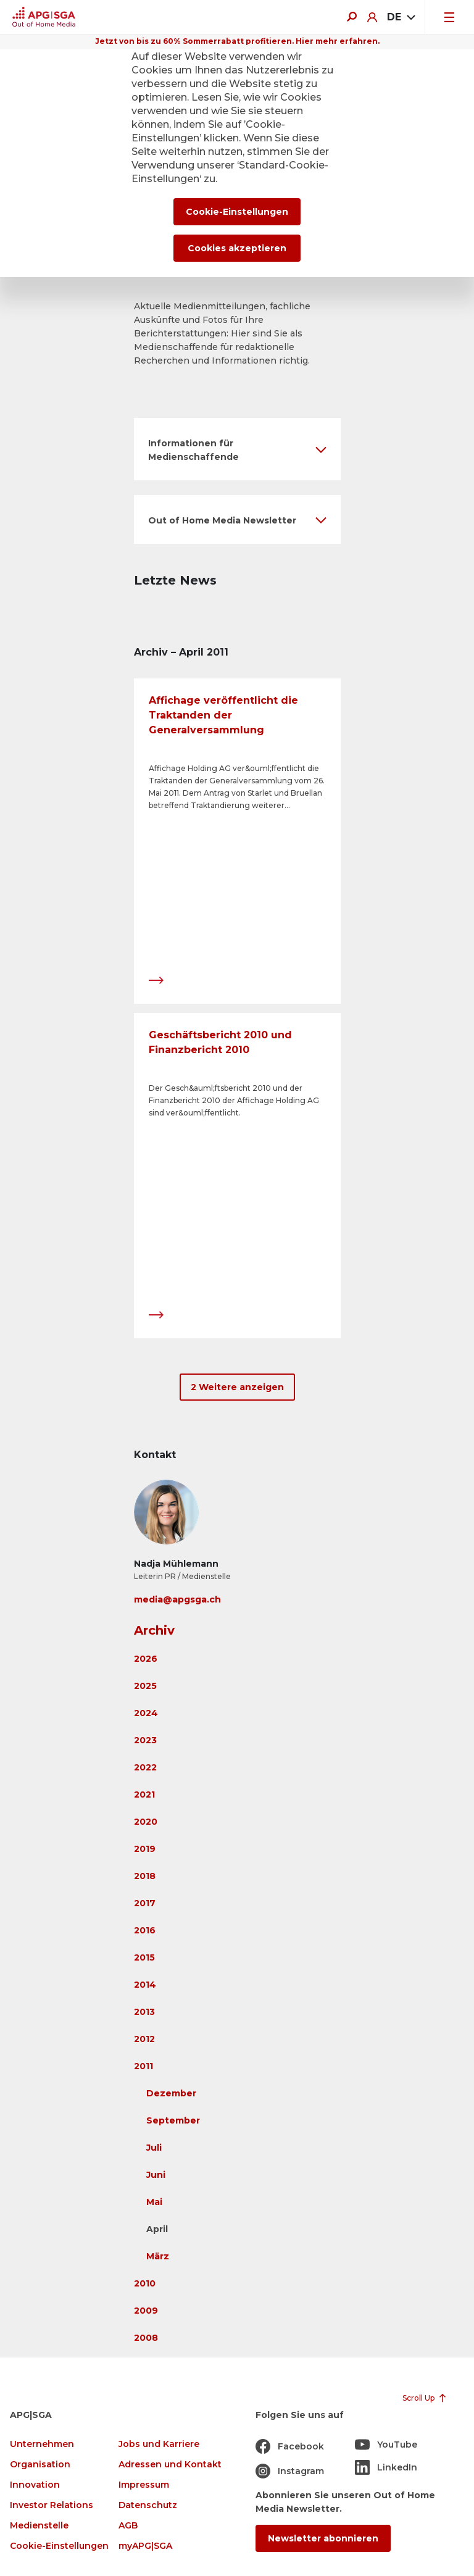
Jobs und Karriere (158, 2444)
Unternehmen (42, 2444)
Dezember (171, 2093)
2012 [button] (144, 2039)
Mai (154, 2201)
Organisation (40, 2464)
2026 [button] (145, 1658)
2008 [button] (146, 2337)
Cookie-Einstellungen (59, 2546)
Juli (154, 2147)
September (173, 2120)
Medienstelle (39, 2525)
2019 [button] (145, 1848)
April (157, 2229)
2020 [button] (145, 1821)
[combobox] (401, 17)
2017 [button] (145, 1903)
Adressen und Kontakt (170, 2464)
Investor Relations (51, 2505)
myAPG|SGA (145, 2546)
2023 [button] (145, 1740)
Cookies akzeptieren (237, 248)
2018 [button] (145, 1876)
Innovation (35, 2485)
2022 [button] (145, 1767)
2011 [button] (143, 2066)
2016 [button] (145, 1930)
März (157, 2256)
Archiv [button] (154, 1630)
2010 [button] (145, 2283)
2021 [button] (144, 1794)
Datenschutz (147, 2505)
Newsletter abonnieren (323, 2538)
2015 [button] (144, 1957)
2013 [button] (144, 2011)
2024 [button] (146, 1713)
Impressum (143, 2485)
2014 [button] (145, 1984)
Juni (155, 2174)
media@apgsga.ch (177, 1599)
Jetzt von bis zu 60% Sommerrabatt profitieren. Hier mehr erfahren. (237, 41)
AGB (128, 2525)
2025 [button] (145, 1685)
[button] (237, 449)
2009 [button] (146, 2310)
